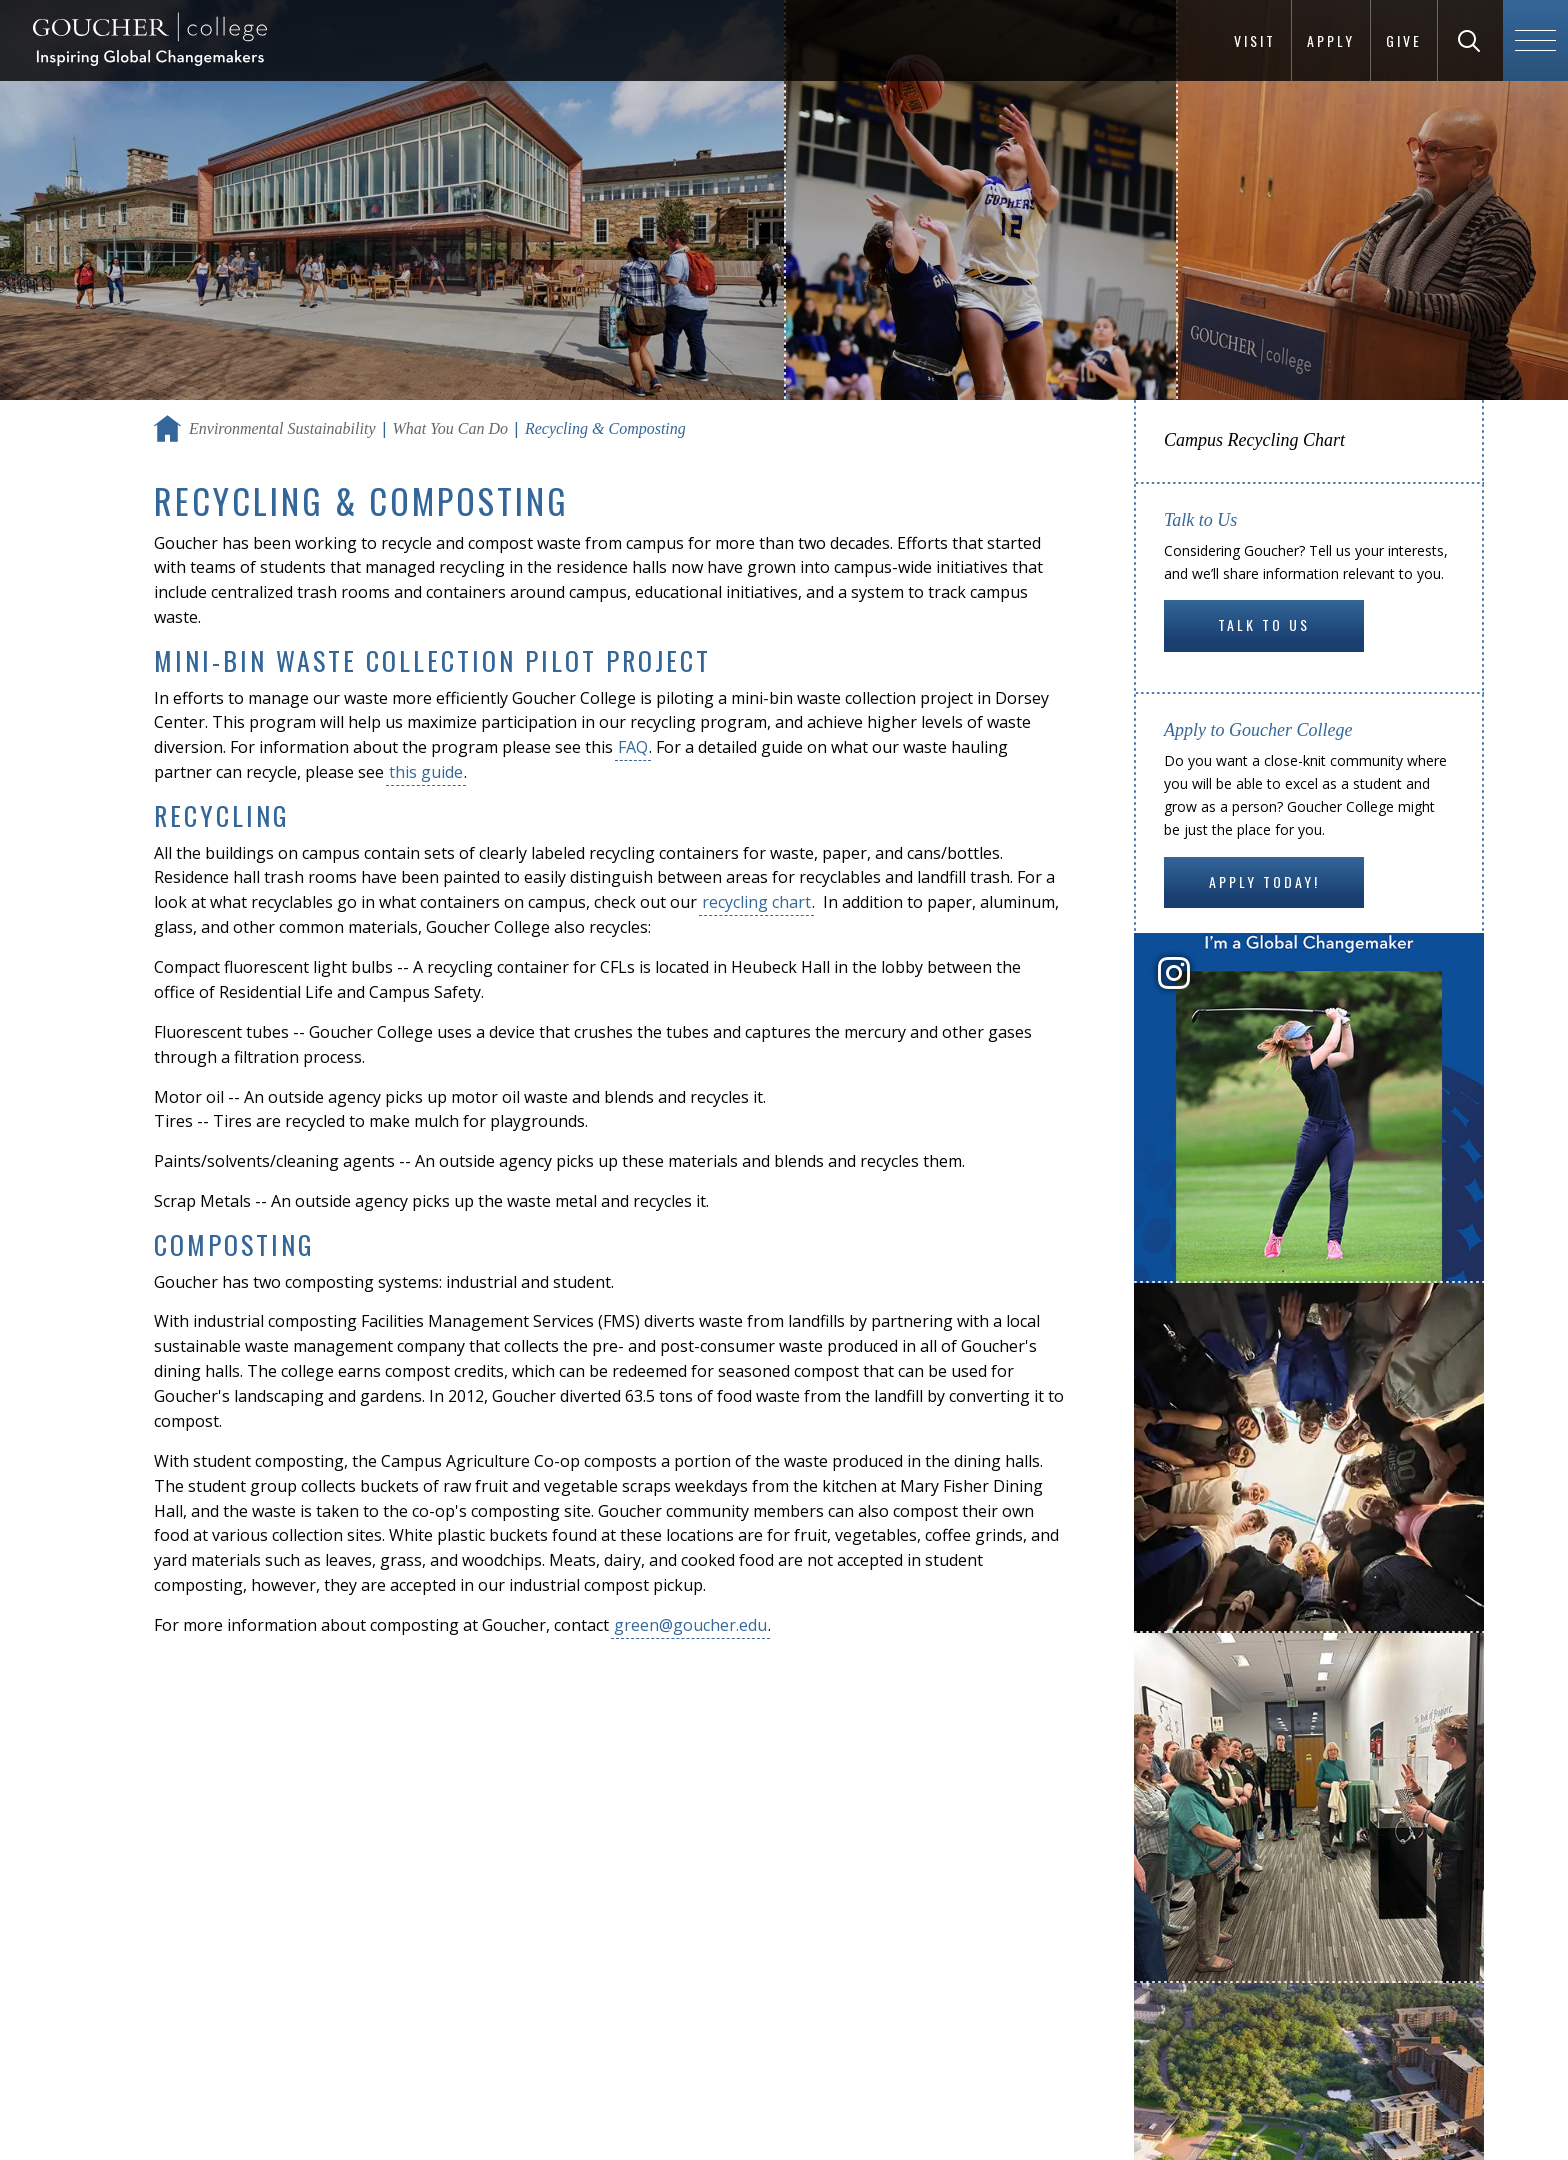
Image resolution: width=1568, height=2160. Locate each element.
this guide (426, 772)
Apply (1331, 40)
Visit (1255, 40)
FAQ (633, 747)
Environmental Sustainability (282, 428)
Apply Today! (1264, 881)
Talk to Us (1264, 624)
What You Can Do (450, 428)
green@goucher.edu (690, 1625)
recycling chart (756, 902)
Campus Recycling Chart (1254, 440)
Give (1404, 40)
